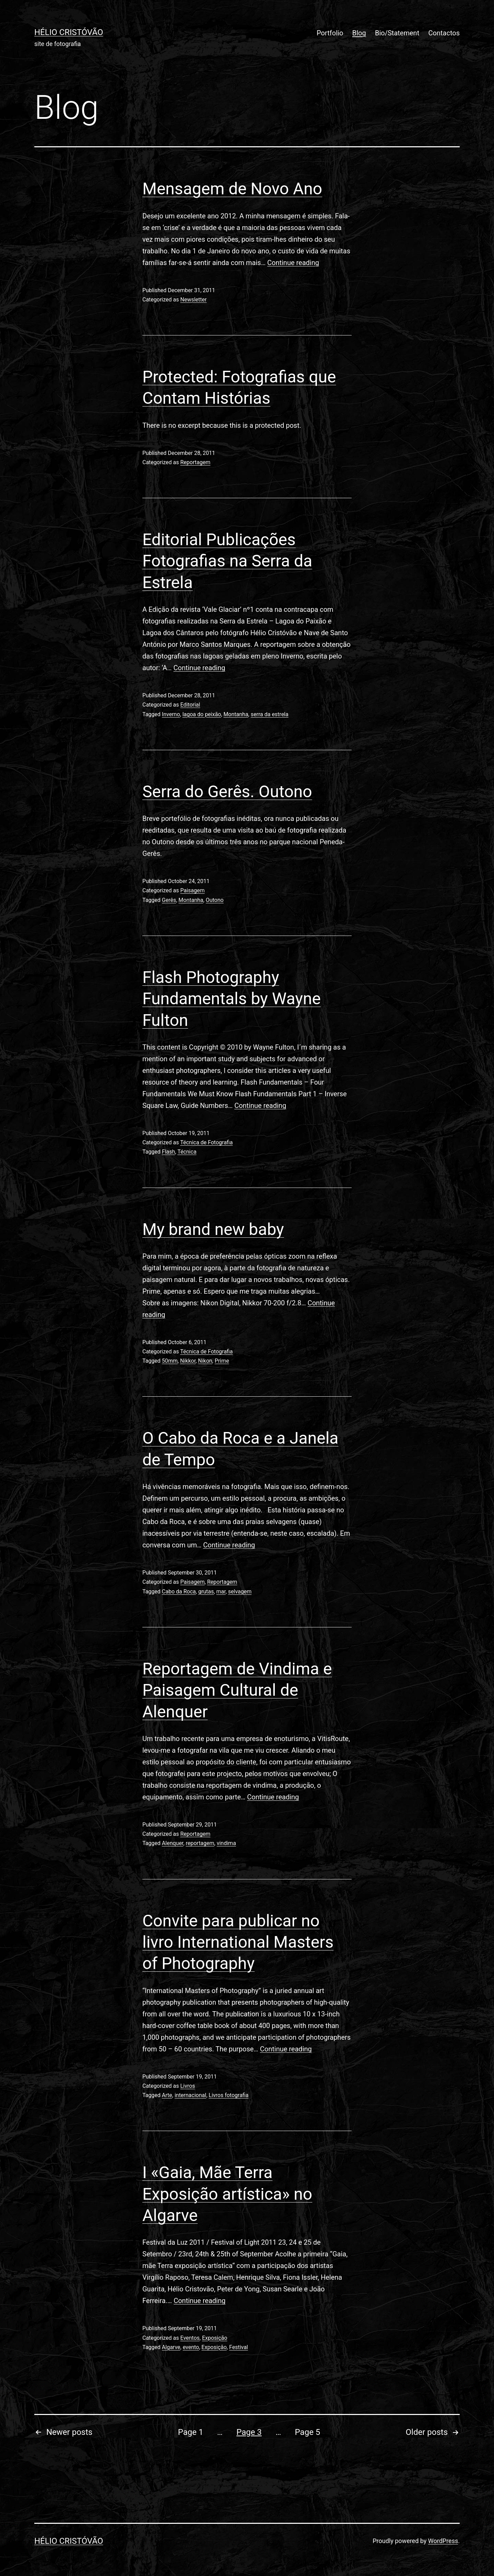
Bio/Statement (397, 33)
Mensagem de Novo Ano (232, 188)
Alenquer (173, 1843)
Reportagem (195, 462)
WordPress (443, 2540)
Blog (359, 33)
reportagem (200, 1843)
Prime (222, 1361)
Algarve (171, 2347)
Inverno (171, 714)
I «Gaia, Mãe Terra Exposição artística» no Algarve (227, 2194)
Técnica (186, 1151)
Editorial (190, 704)
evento (191, 2347)
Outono (215, 900)
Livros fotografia (228, 2095)
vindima (226, 1843)
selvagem (239, 1591)
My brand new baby (213, 1229)
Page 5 (307, 2432)
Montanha (235, 714)
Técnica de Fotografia (206, 1142)
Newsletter (193, 299)
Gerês (169, 900)
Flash (168, 1151)
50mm (170, 1361)
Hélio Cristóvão (68, 32)
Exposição (214, 2338)
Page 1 (190, 2432)
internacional (190, 2095)
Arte (167, 2095)
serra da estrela (270, 714)
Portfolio (330, 33)
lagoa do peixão (202, 714)
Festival (238, 2347)
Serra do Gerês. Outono (227, 791)
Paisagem (192, 890)
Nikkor (188, 1361)
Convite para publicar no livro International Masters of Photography (237, 1942)
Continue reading (293, 263)
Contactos (444, 33)
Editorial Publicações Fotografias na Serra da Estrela (227, 561)
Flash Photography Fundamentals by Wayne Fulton (231, 999)
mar (220, 1591)
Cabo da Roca (179, 1591)
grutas (206, 1591)
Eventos (189, 2338)
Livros (187, 2086)
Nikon (205, 1361)
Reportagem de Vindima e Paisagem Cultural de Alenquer (237, 1690)
